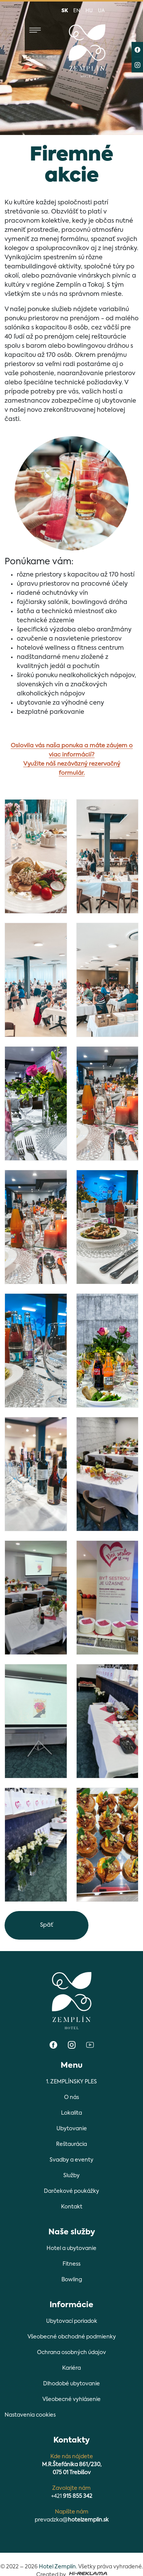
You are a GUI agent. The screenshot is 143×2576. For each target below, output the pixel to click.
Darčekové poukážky (71, 2191)
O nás (71, 2097)
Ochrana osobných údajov (71, 2352)
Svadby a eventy (71, 2160)
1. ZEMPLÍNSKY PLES (71, 2082)
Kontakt (71, 2207)
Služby (71, 2175)
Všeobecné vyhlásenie (71, 2399)
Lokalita (71, 2113)
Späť (46, 1925)
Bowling (71, 2279)
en (76, 10)
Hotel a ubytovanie (71, 2248)
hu (89, 10)
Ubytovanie (71, 2128)
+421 (71, 2496)
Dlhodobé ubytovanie (71, 2383)
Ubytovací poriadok (71, 2321)
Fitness (71, 2264)
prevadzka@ (72, 2520)
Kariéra (71, 2368)
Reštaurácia (71, 2144)
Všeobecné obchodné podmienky (71, 2337)
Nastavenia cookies (30, 2415)
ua (101, 10)
